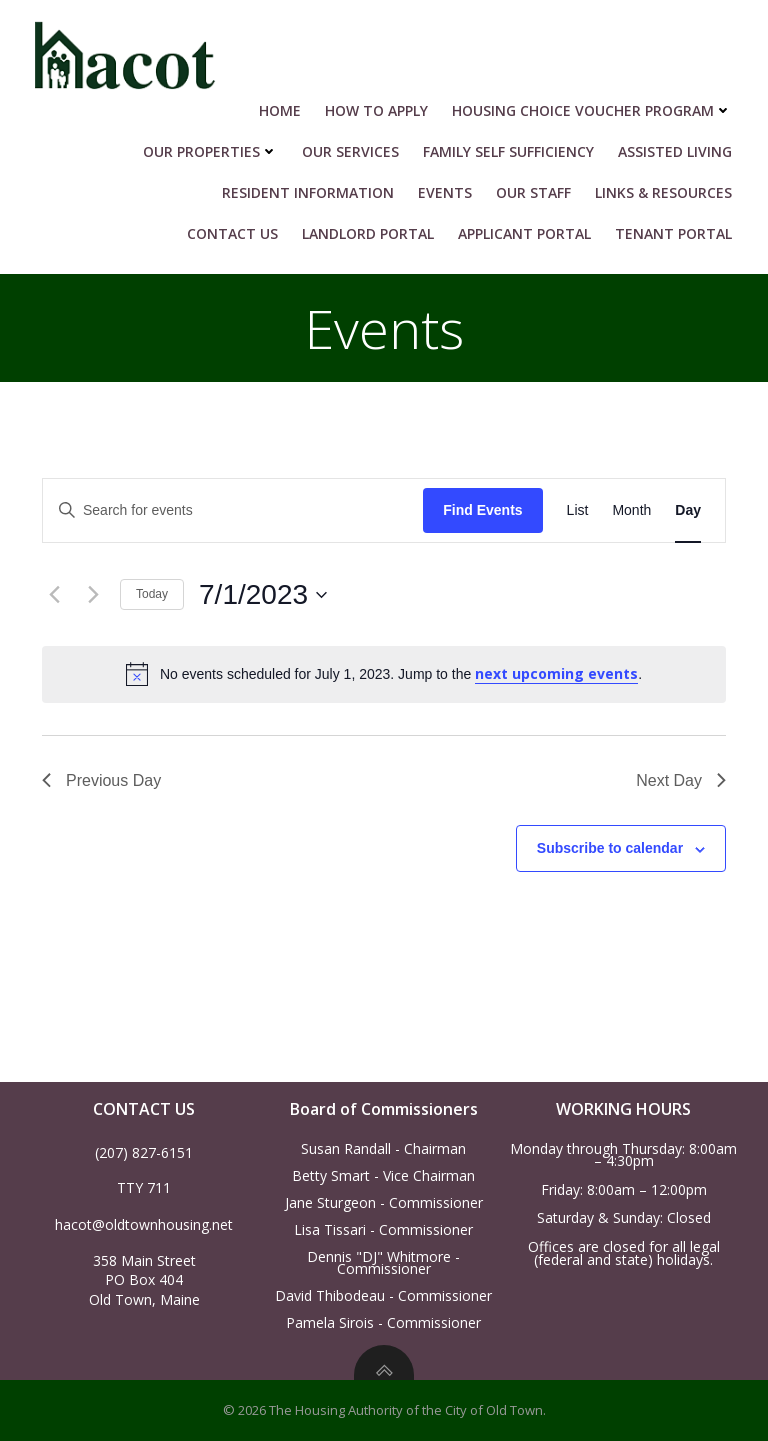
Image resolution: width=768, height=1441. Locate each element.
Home (280, 110)
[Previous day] (54, 595)
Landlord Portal (368, 233)
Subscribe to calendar (610, 848)
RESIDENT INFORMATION (308, 192)
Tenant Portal (673, 233)
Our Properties (210, 151)
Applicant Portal (524, 233)
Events (445, 192)
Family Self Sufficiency (508, 151)
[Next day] (93, 595)
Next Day (681, 780)
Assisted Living (675, 151)
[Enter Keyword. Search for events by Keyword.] (233, 510)
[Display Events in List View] (578, 510)
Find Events (482, 510)
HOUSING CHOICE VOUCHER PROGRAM (592, 110)
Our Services (350, 151)
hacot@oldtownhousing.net (144, 1224)
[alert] (384, 674)
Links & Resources (663, 192)
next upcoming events (556, 673)
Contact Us (232, 233)
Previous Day (101, 780)
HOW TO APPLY (376, 110)
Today (152, 594)
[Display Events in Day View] (688, 510)
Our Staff (533, 192)
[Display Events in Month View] (631, 510)
